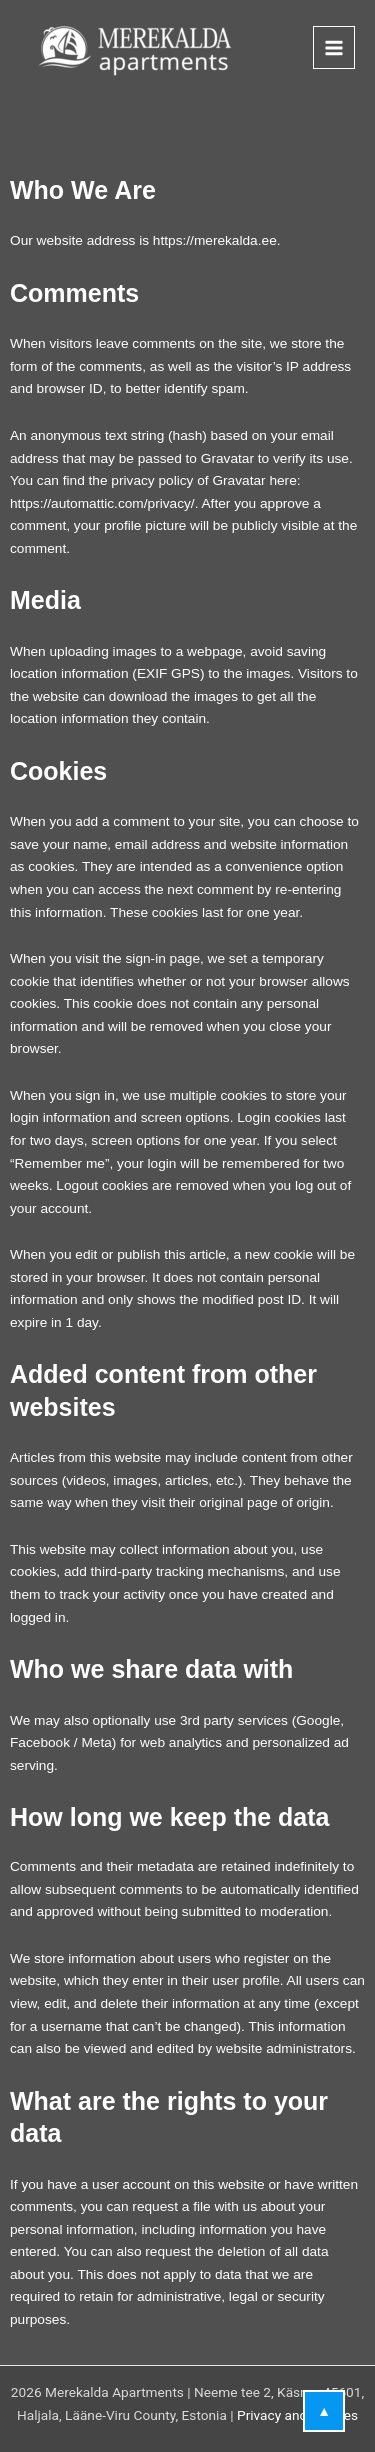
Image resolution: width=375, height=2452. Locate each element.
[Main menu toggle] (334, 47)
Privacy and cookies (297, 2415)
